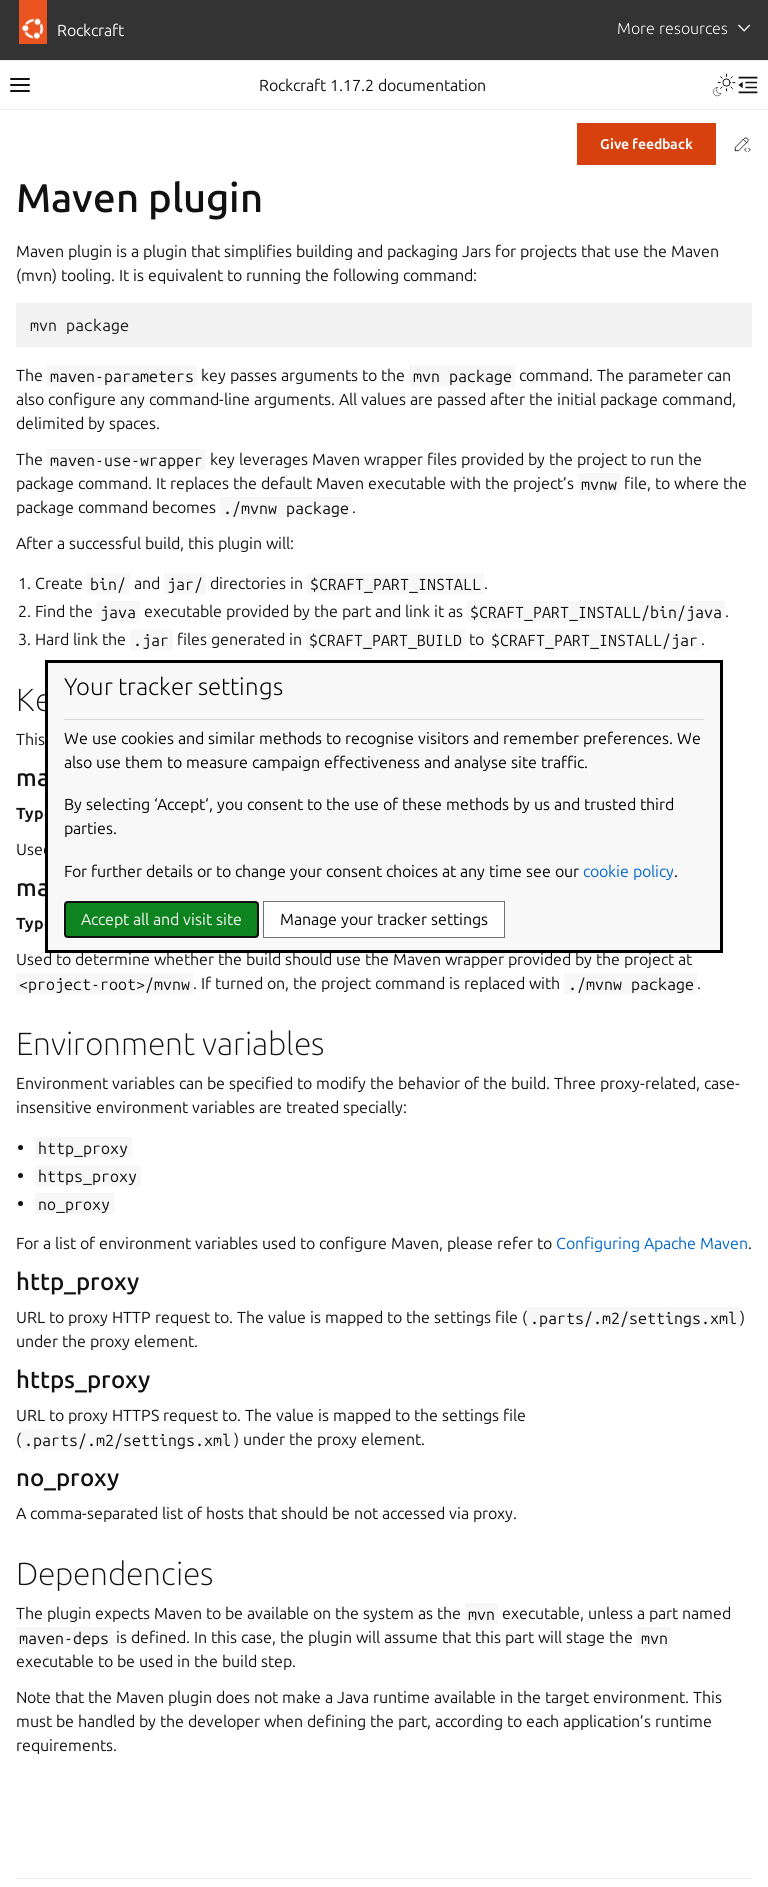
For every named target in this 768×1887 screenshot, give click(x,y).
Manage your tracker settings (384, 919)
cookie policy (628, 871)
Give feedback (646, 144)
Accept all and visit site (161, 919)
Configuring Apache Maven (652, 1243)
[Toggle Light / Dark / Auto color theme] (724, 85)
